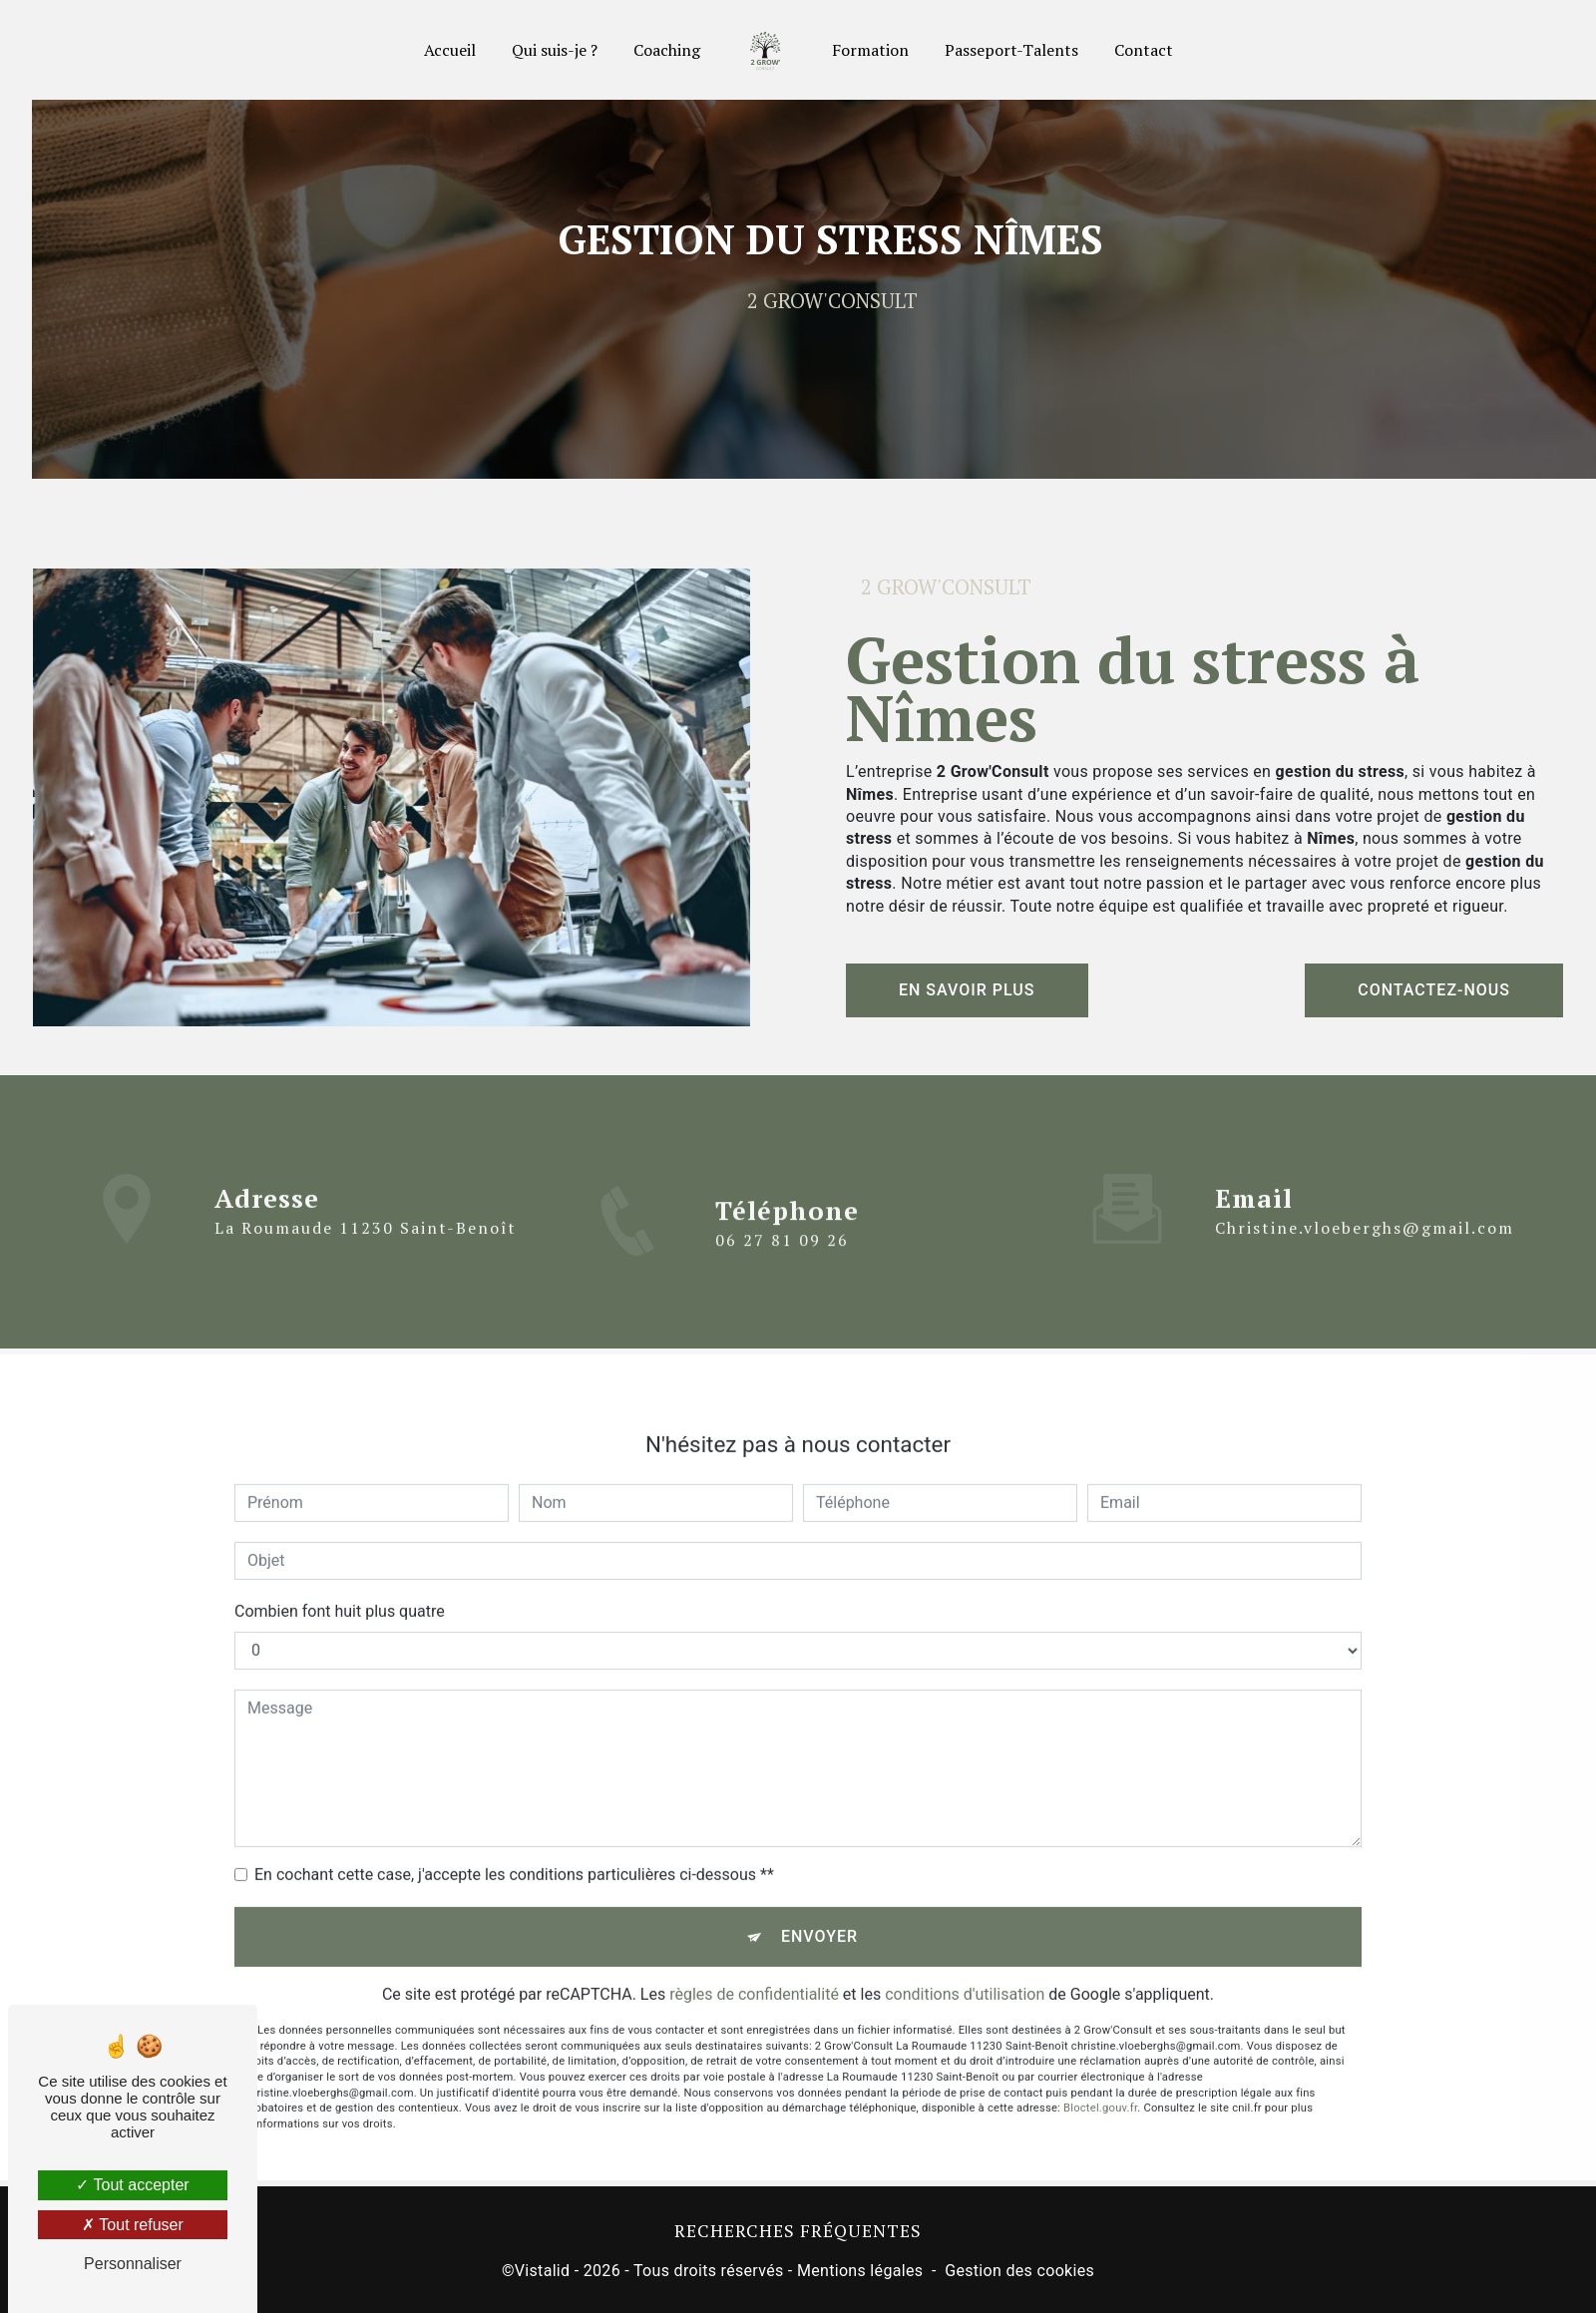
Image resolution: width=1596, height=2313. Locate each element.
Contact (1143, 50)
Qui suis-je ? (555, 50)
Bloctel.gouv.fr (1100, 2085)
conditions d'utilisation (964, 1970)
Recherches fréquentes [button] (798, 2230)
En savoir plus (967, 989)
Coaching (666, 50)
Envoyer (819, 1912)
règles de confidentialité (754, 1970)
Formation (870, 50)
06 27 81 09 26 (782, 1264)
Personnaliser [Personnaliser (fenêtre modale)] (133, 2263)
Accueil (450, 50)
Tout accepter (132, 2184)
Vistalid (543, 2270)
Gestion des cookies (1019, 2270)
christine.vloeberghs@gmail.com (1364, 1205)
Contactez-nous (1434, 989)
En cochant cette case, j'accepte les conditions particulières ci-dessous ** (514, 1850)
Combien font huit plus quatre (339, 1587)
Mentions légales (860, 2270)
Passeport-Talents (1011, 50)
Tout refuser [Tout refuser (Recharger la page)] (133, 2224)
